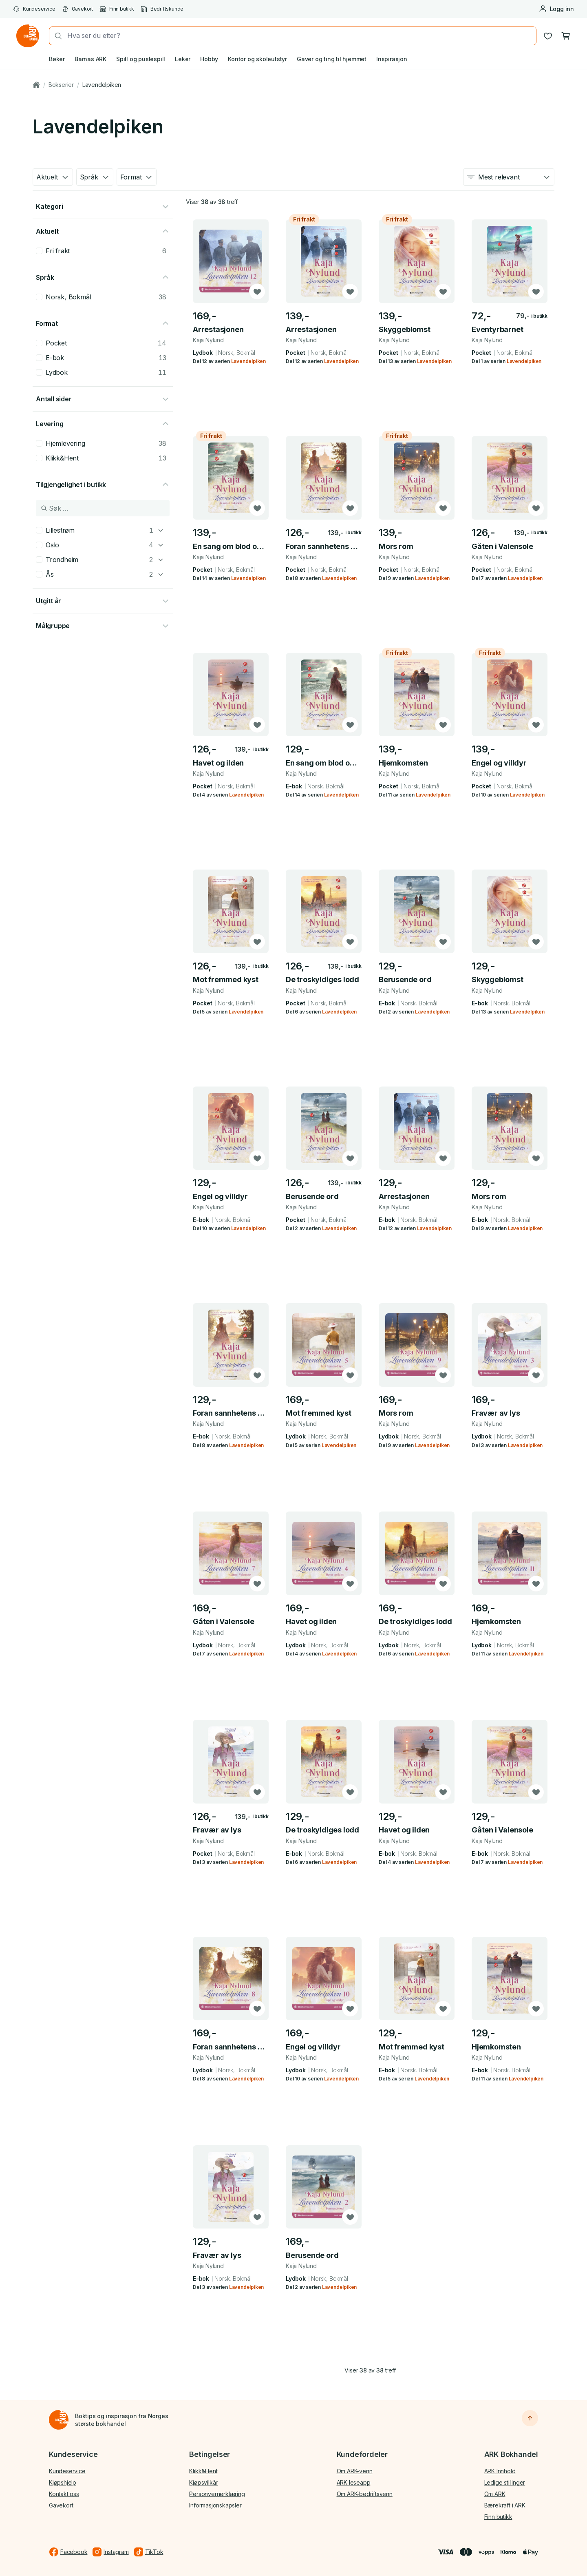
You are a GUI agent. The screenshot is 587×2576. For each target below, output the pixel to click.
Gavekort (77, 9)
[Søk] (55, 36)
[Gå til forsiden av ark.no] (27, 35)
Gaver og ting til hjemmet (331, 58)
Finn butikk (116, 9)
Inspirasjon (391, 58)
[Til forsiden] (58, 2420)
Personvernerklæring (217, 2493)
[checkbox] (39, 251)
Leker (182, 58)
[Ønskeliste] (548, 36)
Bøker (57, 58)
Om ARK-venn (355, 2471)
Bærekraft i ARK (504, 2505)
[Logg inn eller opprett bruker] (556, 9)
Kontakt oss (64, 2493)
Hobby (209, 58)
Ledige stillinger (504, 2482)
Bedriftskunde (162, 9)
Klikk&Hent (203, 2471)
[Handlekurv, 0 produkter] (566, 36)
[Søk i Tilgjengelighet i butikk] (103, 508)
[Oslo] (160, 545)
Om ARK (494, 2493)
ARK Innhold (500, 2471)
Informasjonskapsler (215, 2505)
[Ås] (160, 574)
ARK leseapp (354, 2482)
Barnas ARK (90, 58)
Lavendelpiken (101, 84)
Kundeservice (34, 9)
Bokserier (61, 84)
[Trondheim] (160, 559)
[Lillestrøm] (160, 530)
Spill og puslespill (140, 58)
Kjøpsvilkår (203, 2482)
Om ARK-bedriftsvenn (365, 2493)
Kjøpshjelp (62, 2482)
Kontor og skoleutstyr (257, 58)
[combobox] (299, 36)
